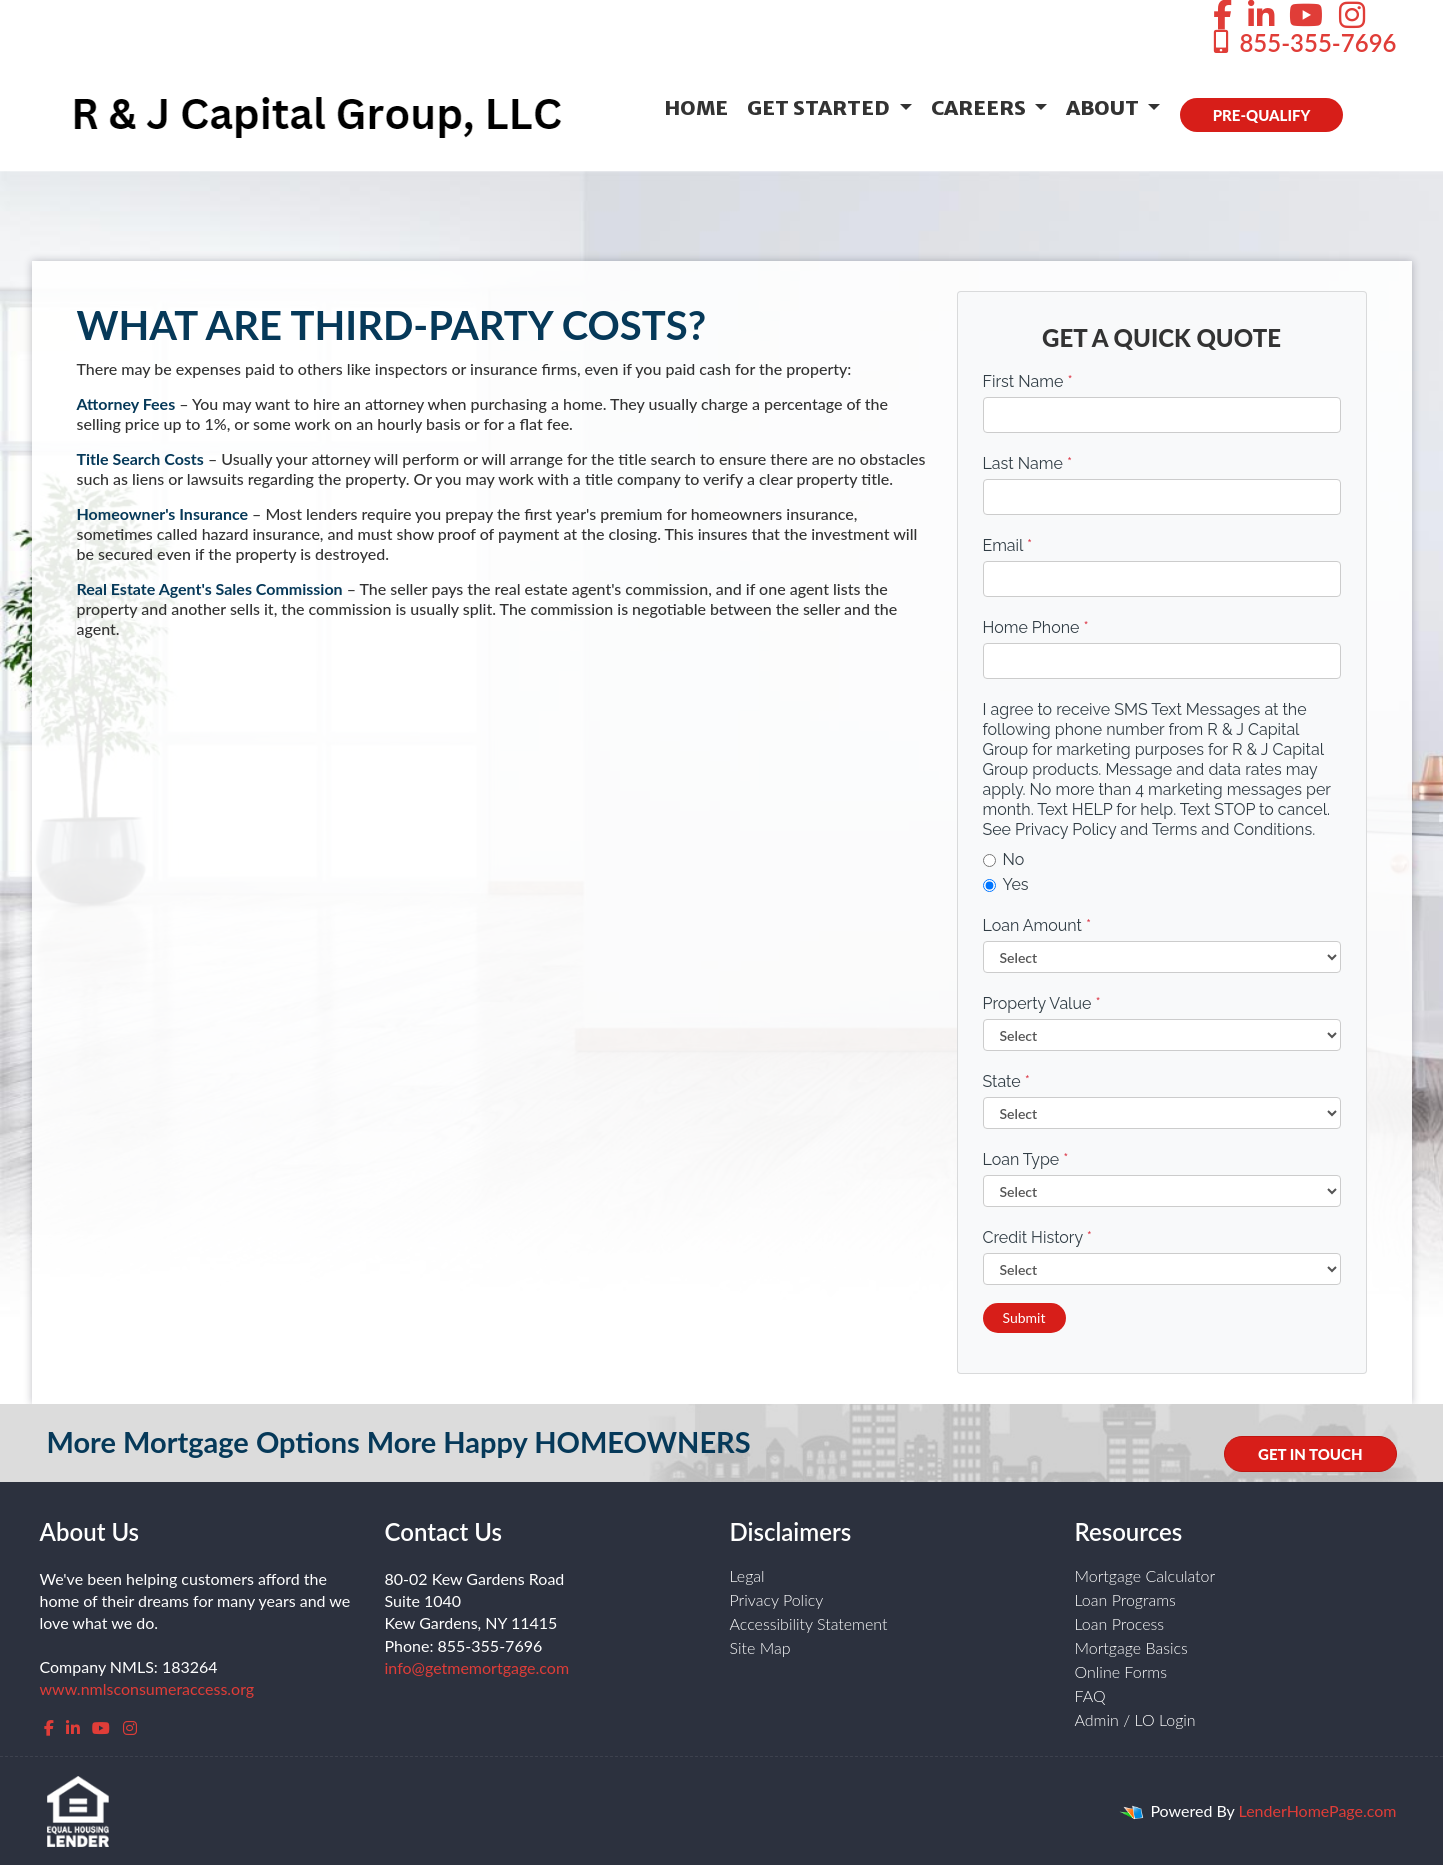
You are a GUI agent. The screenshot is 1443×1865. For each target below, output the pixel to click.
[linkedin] (73, 1727)
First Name (1028, 381)
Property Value (1042, 1003)
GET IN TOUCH (1310, 1454)
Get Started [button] (820, 107)
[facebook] (49, 1727)
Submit (1024, 1317)
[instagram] (130, 1727)
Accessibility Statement (809, 1623)
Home (696, 107)
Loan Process (1120, 1623)
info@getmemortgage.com (477, 1667)
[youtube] (101, 1727)
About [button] (1104, 107)
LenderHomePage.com (1318, 1810)
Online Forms (1121, 1671)
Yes (1006, 884)
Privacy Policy (777, 1599)
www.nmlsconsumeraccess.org (147, 1688)
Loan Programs (1125, 1599)
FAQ (1090, 1695)
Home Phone (1036, 627)
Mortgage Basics (1131, 1647)
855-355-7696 (1302, 42)
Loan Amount (1037, 925)
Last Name (1028, 463)
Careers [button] (980, 107)
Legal (747, 1575)
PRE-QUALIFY (1262, 115)
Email (1008, 545)
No (1004, 859)
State (1006, 1081)
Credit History (1037, 1237)
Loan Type (1026, 1159)
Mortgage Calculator (1145, 1575)
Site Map (760, 1647)
